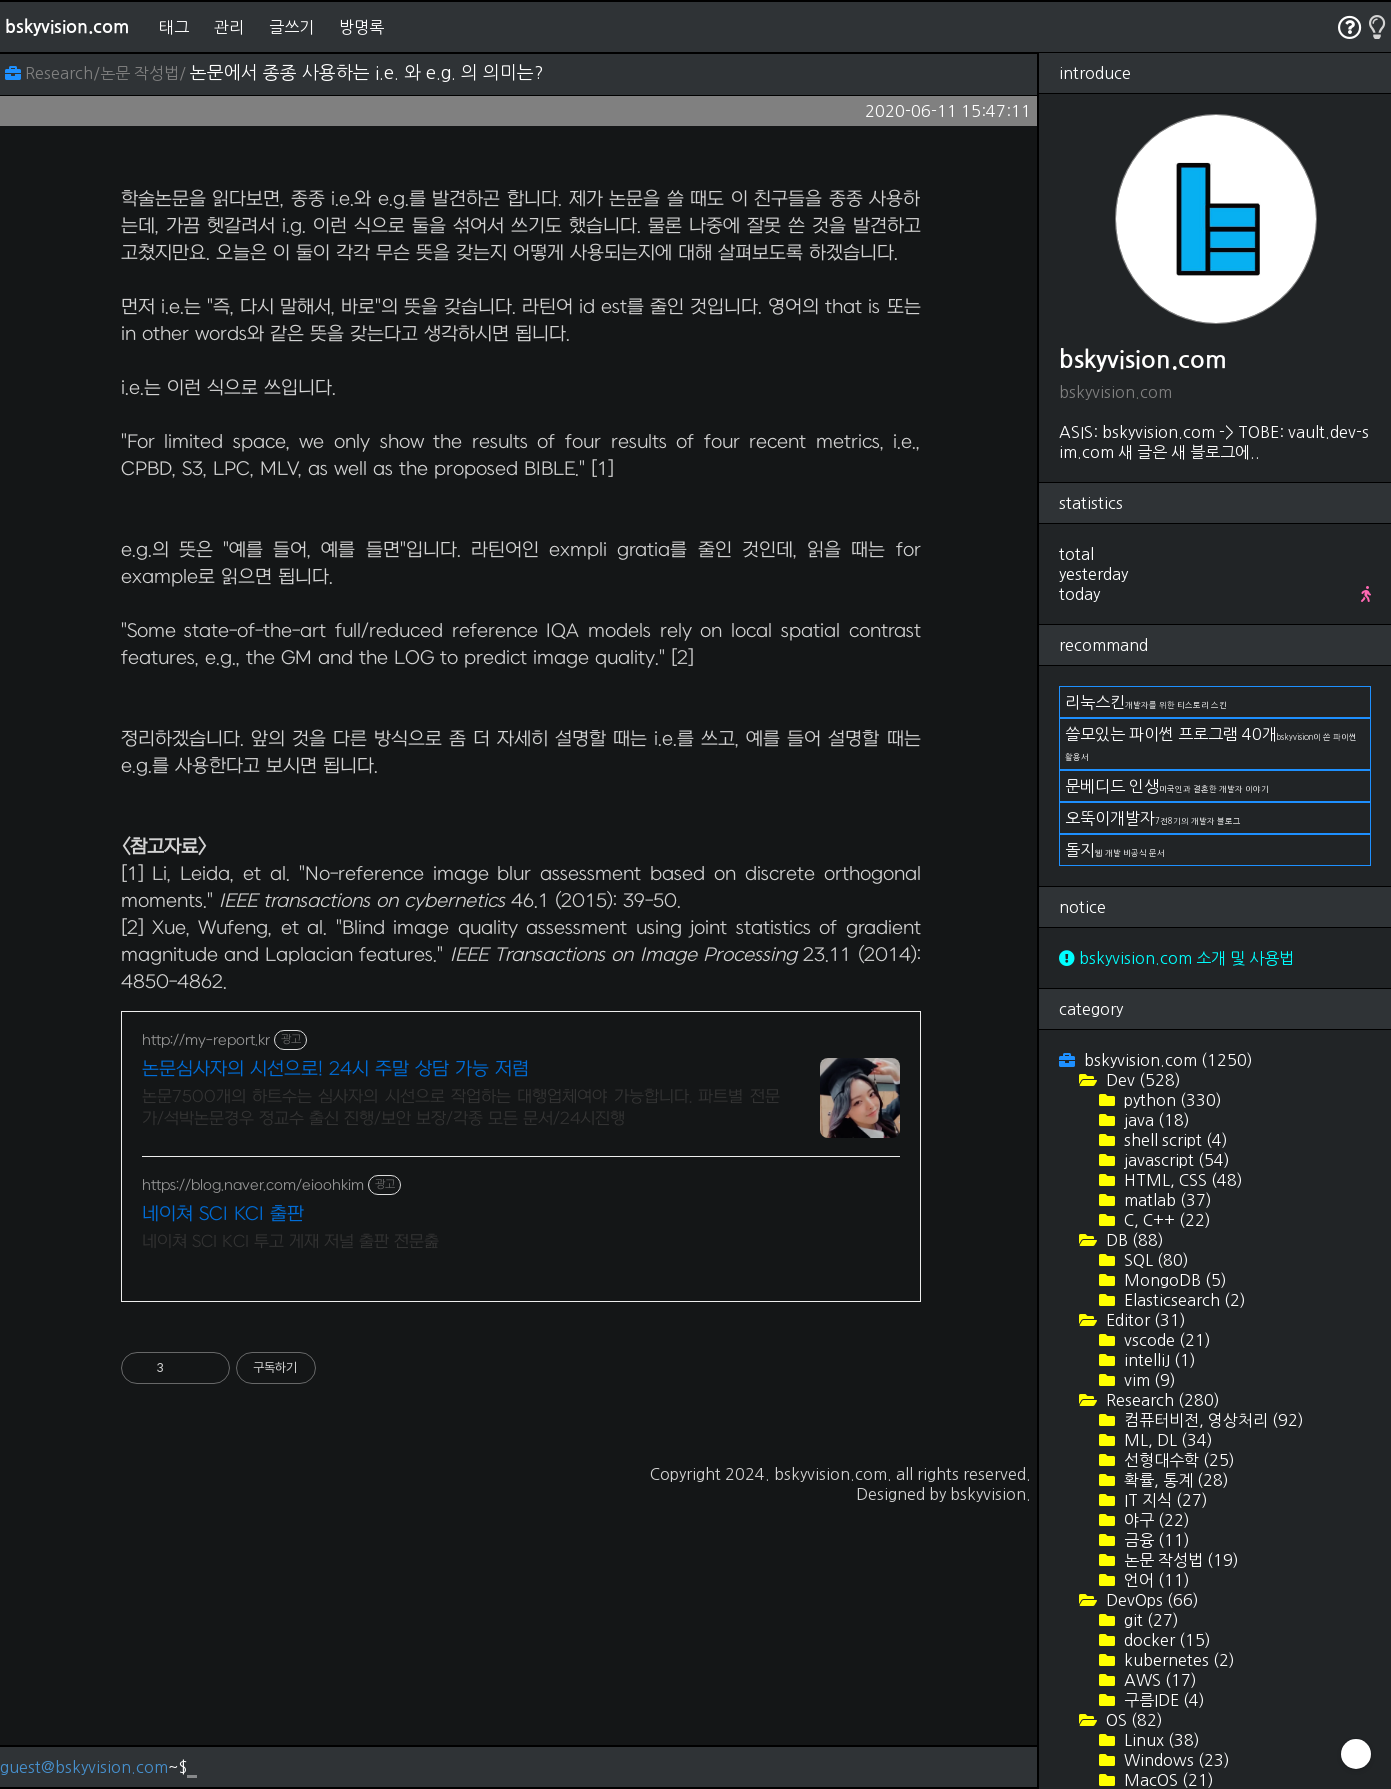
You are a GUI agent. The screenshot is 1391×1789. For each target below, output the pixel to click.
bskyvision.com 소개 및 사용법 (1176, 958)
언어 (1155, 1580)
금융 (1155, 1540)
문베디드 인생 (1167, 786)
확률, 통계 (1174, 1480)
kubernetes (1177, 1660)
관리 (229, 27)
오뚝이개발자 (1153, 818)
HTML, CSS (1181, 1180)
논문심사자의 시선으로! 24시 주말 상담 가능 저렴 (335, 1349)
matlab (1166, 1200)
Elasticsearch (1183, 1300)
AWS (1158, 1680)
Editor (1144, 1320)
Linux (1160, 1740)
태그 (174, 27)
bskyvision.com (67, 27)
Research (1161, 1400)
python (1171, 1100)
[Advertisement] (521, 306)
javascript (1175, 1160)
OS (1132, 1720)
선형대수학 (1177, 1460)
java (1155, 1120)
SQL (1154, 1260)
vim (1148, 1380)
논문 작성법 (1179, 1560)
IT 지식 (1164, 1500)
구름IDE (1162, 1700)
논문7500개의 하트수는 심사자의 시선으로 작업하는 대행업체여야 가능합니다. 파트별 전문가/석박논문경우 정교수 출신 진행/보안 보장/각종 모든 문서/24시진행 (461, 1388)
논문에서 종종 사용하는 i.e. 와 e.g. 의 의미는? (367, 73)
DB (1133, 1240)
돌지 (1115, 850)
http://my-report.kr (206, 1320)
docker (1165, 1640)
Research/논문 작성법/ (97, 73)
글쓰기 (291, 27)
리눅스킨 (1146, 702)
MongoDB (1173, 1280)
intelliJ (1158, 1360)
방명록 (361, 27)
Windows (1175, 1760)
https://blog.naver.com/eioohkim (253, 1465)
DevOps (1150, 1600)
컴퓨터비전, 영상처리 (1212, 1420)
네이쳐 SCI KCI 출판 (223, 1494)
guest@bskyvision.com (84, 1767)
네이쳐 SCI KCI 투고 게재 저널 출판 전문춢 (290, 1522)
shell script (1174, 1140)
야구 (1155, 1520)
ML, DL (1166, 1440)
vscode (1165, 1340)
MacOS (1167, 1780)
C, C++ (1165, 1220)
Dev (1141, 1080)
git (1149, 1620)
